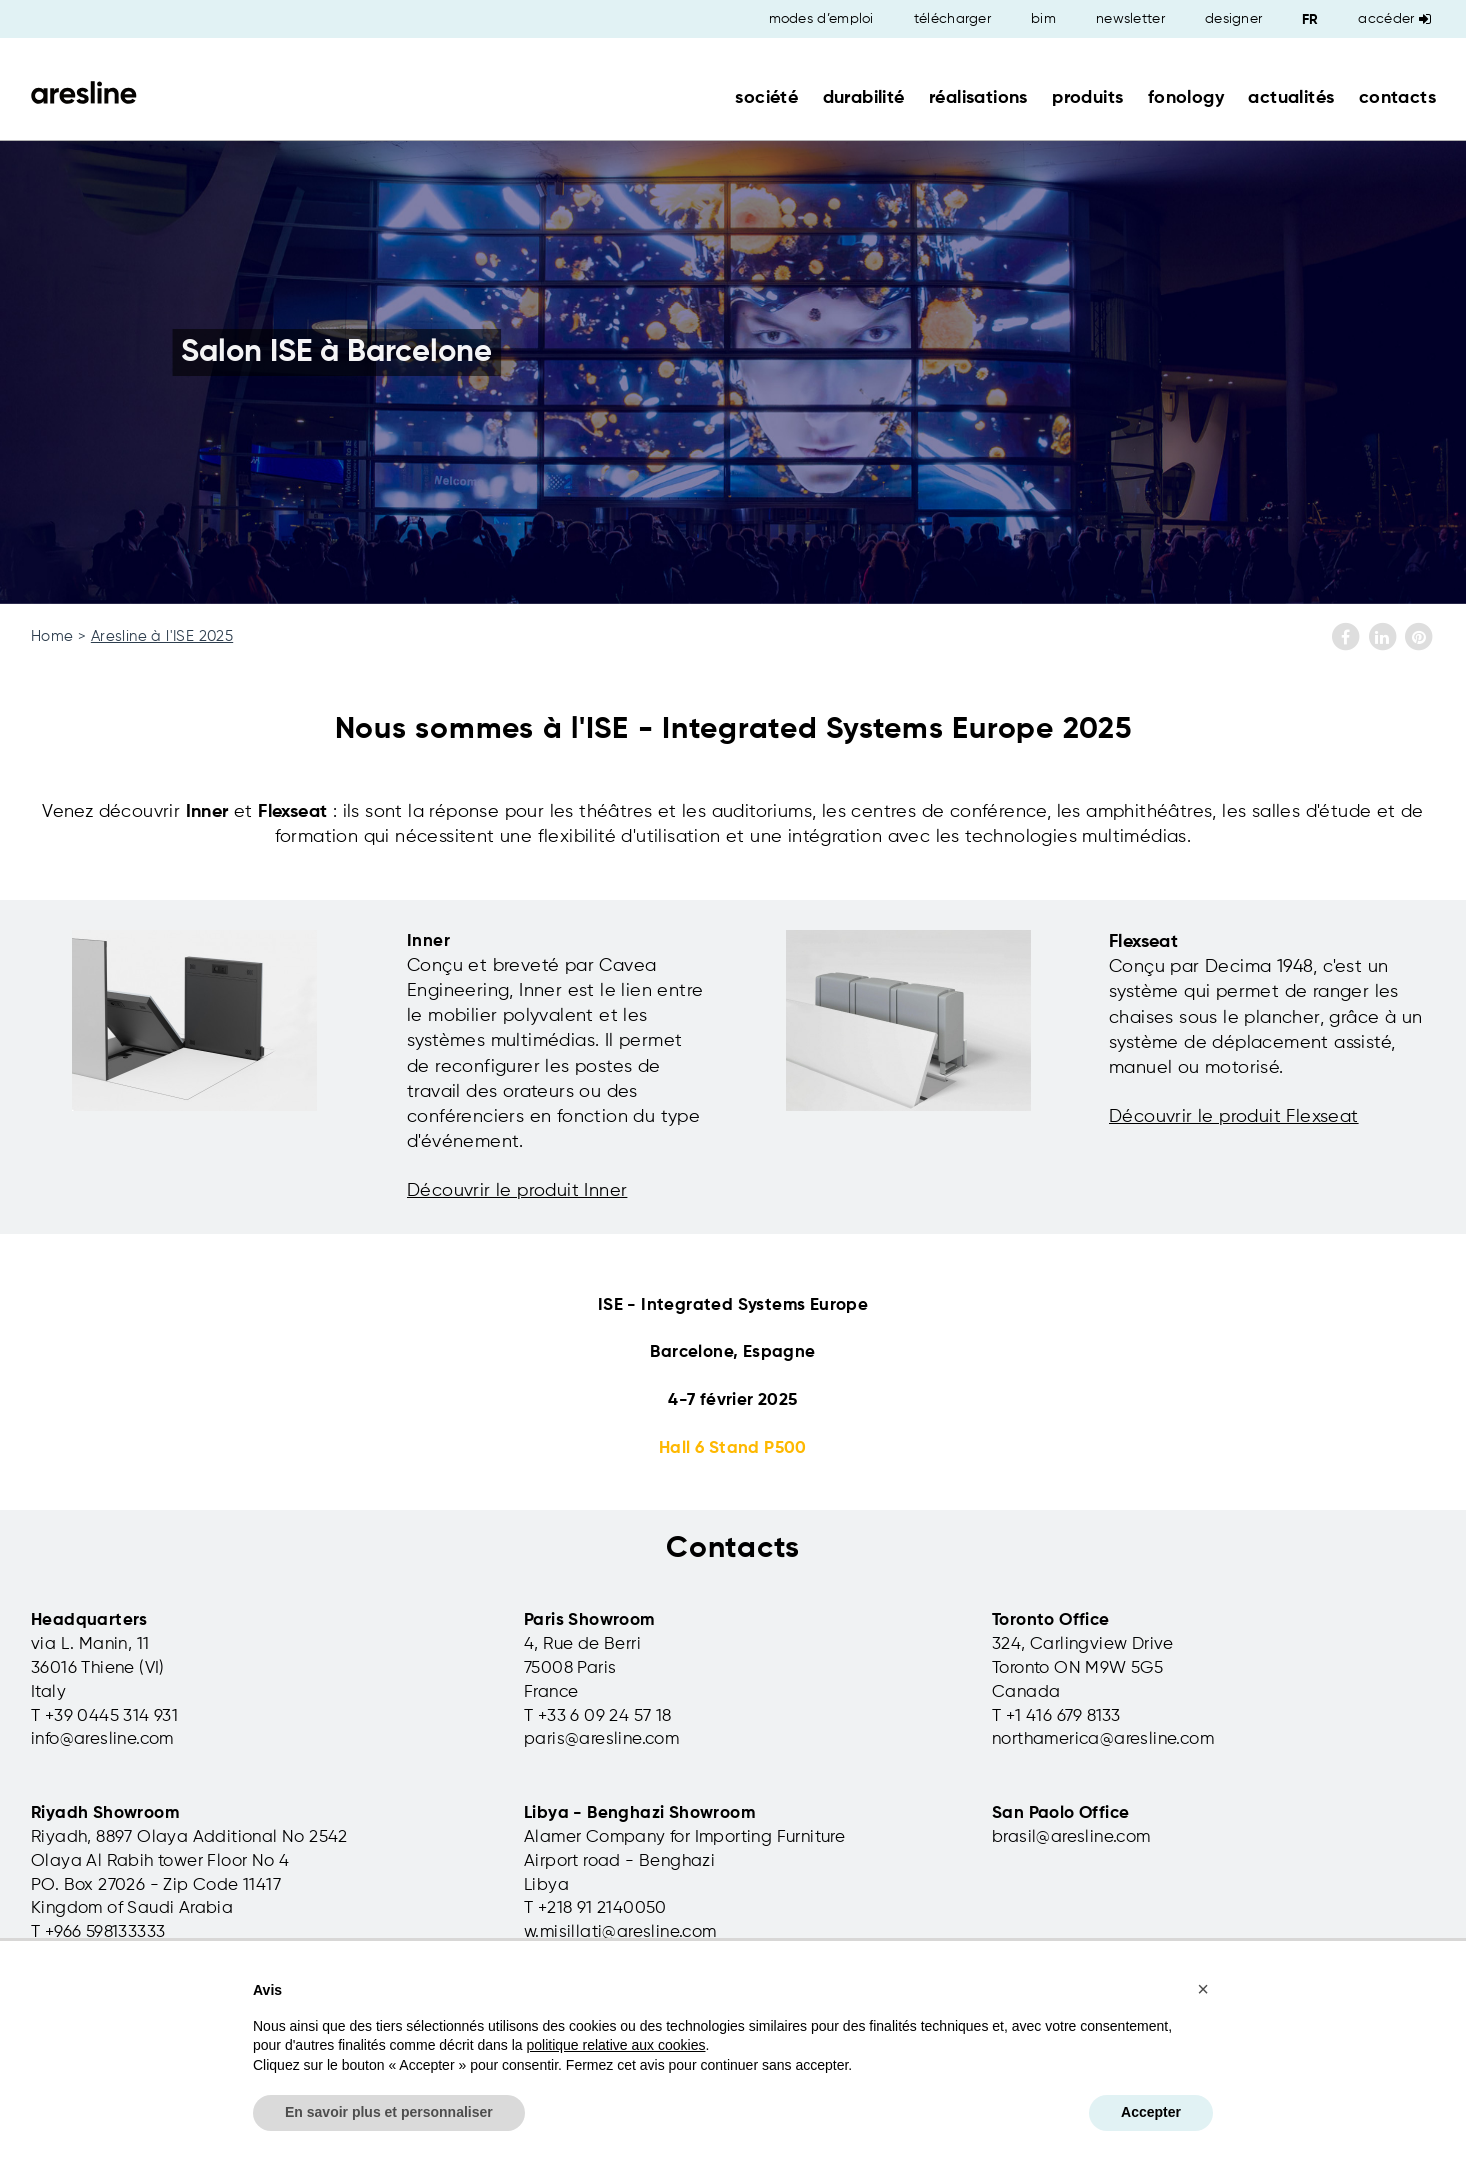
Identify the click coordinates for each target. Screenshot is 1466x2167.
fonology (1186, 98)
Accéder (1394, 19)
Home (52, 636)
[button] (1203, 1989)
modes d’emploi (821, 19)
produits (1087, 98)
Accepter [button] (1151, 2112)
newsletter (1130, 19)
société (766, 98)
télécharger (952, 19)
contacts (1397, 98)
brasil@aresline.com (1071, 1837)
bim (1043, 19)
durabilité (864, 98)
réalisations (978, 98)
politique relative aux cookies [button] (615, 2045)
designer (1233, 19)
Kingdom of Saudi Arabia (132, 1908)
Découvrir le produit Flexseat (1234, 1117)
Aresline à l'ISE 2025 (162, 636)
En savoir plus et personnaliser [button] (389, 2112)
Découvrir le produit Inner (517, 1191)
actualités (1291, 98)
